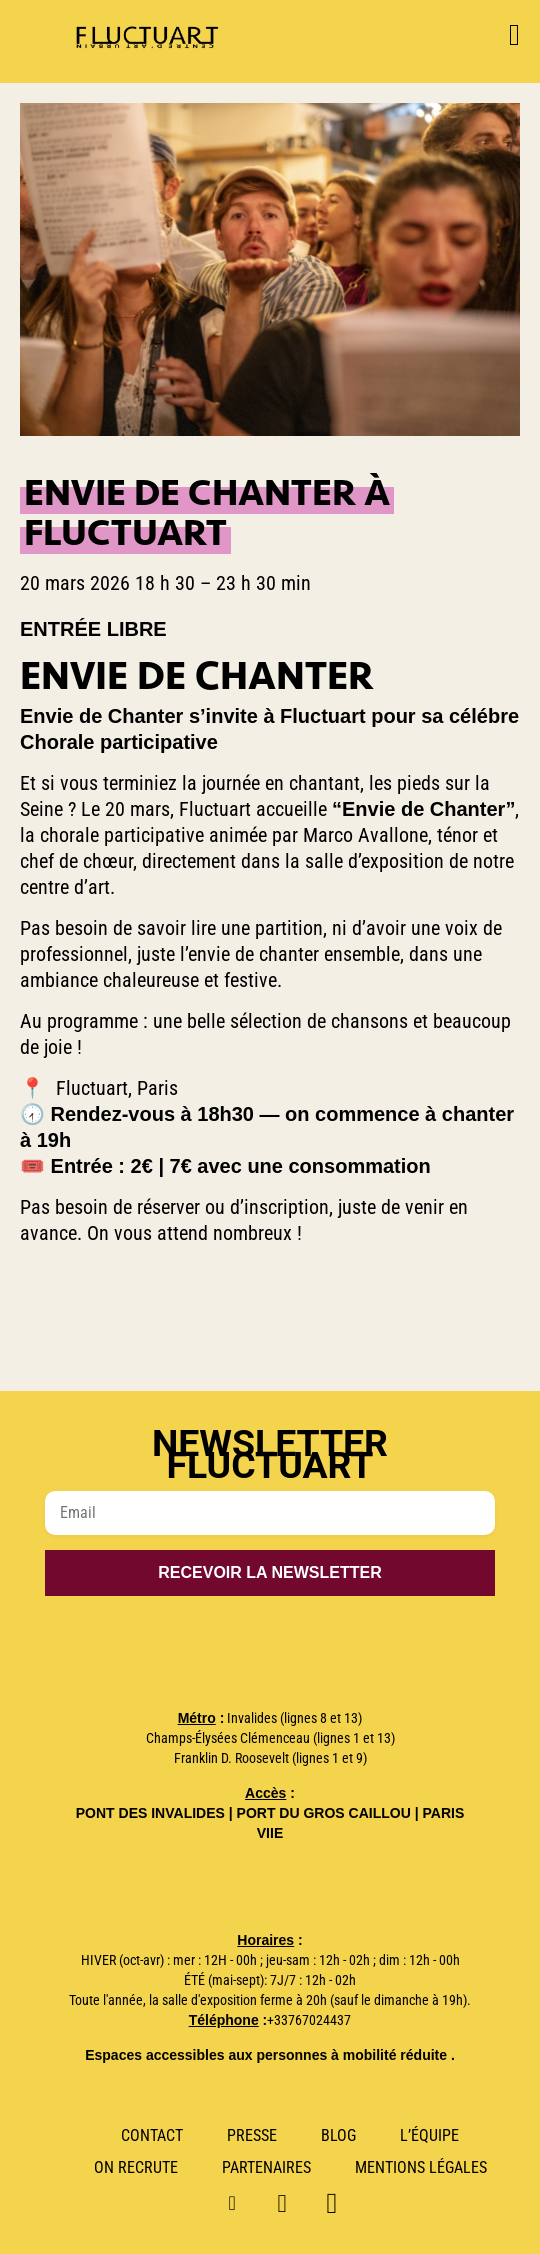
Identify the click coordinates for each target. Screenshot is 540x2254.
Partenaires (266, 2167)
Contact (152, 2135)
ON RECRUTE (136, 2167)
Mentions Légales (421, 2167)
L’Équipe (429, 2135)
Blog (338, 2135)
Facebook (339, 2201)
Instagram (241, 2201)
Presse (252, 2135)
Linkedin (290, 2201)
